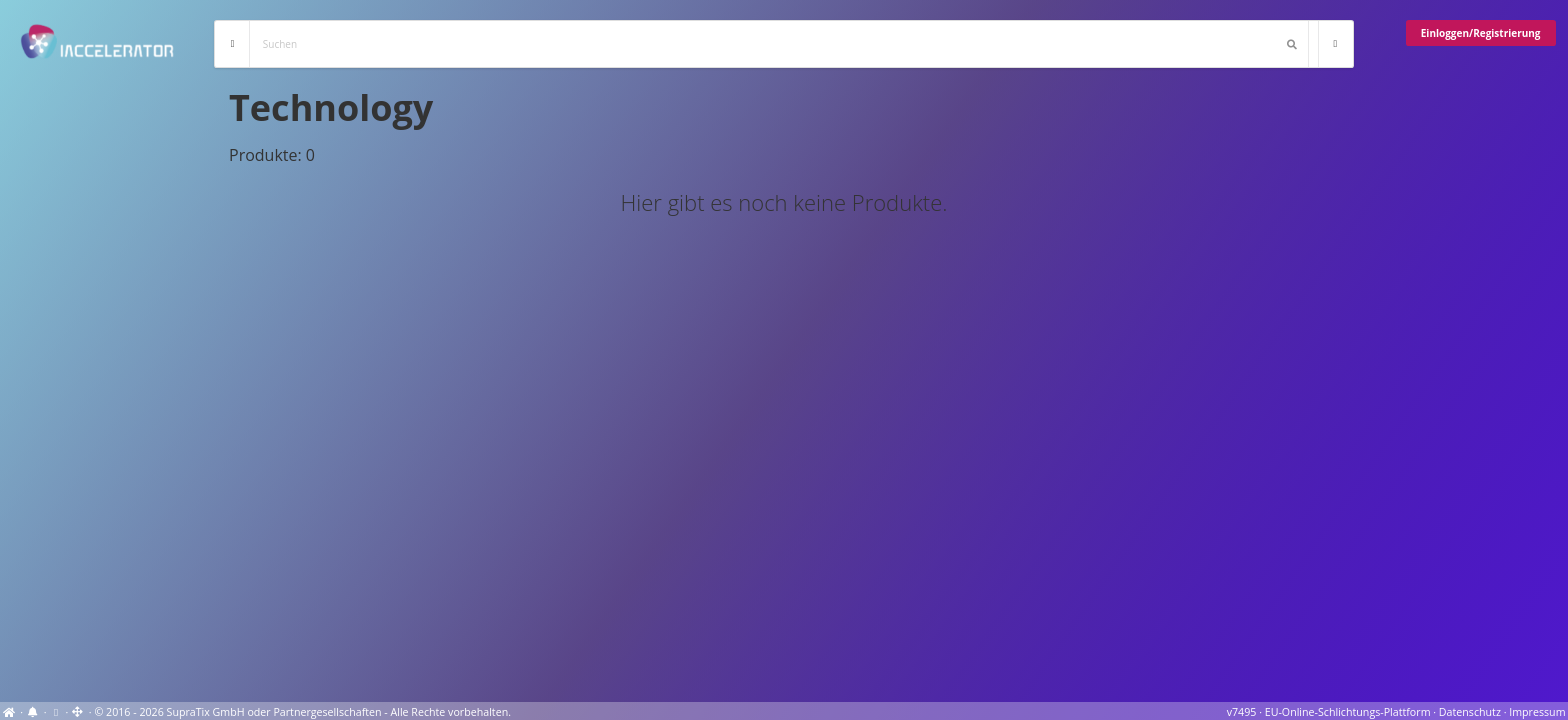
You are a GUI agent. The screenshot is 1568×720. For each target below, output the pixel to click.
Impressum (1537, 712)
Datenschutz (1470, 712)
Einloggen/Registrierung (1481, 33)
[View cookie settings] (55, 712)
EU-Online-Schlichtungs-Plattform (1348, 712)
